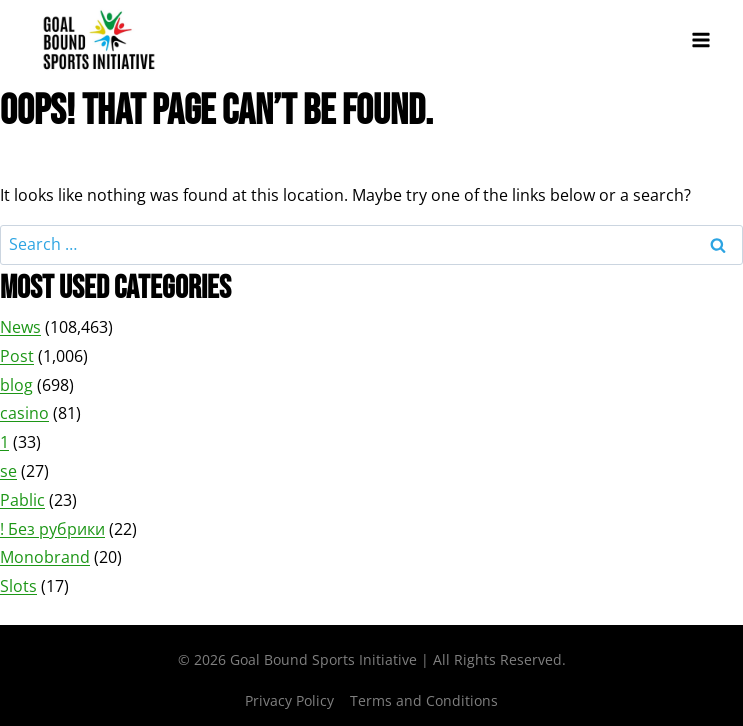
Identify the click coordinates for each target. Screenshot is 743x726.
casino (24, 413)
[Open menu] (700, 39)
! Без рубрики (52, 529)
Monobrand (45, 557)
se (8, 471)
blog (16, 385)
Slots (18, 586)
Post (17, 356)
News (20, 327)
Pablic (22, 500)
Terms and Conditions (424, 700)
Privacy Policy (289, 700)
